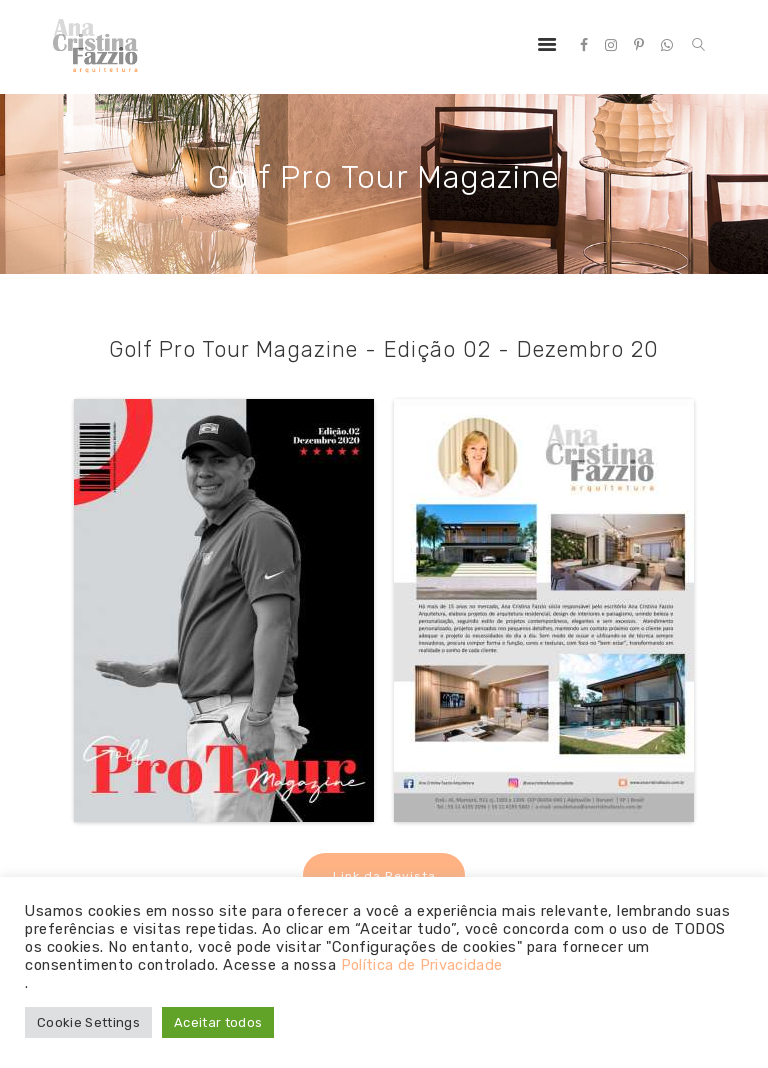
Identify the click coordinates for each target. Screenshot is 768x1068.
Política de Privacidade (424, 965)
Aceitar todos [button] (222, 1022)
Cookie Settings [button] (90, 1022)
